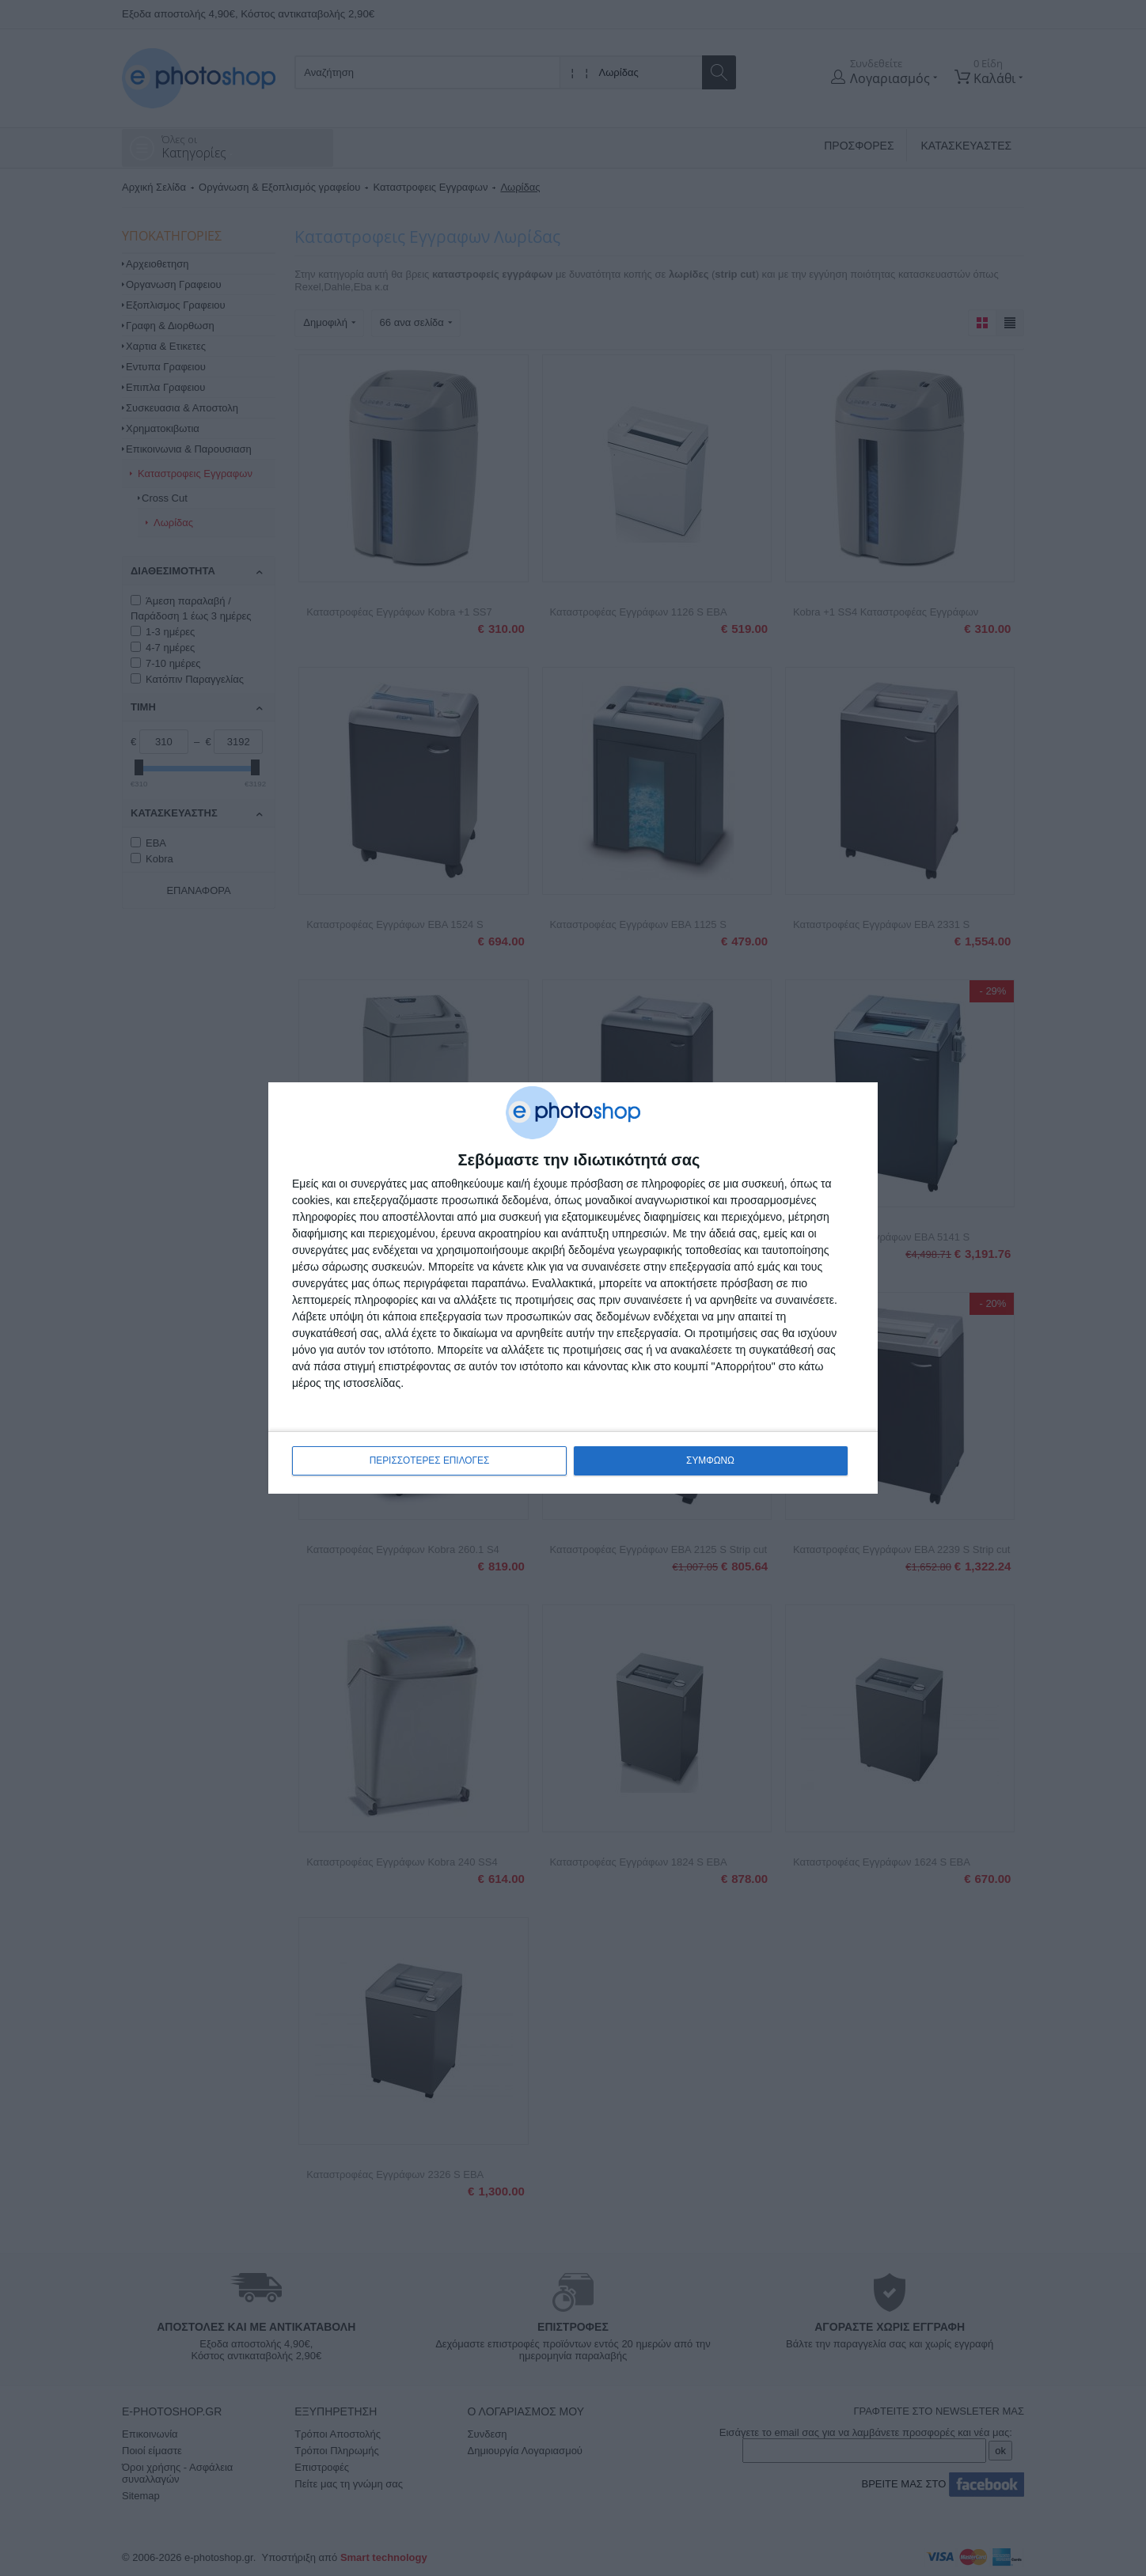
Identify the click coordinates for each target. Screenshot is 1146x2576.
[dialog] (573, 1288)
